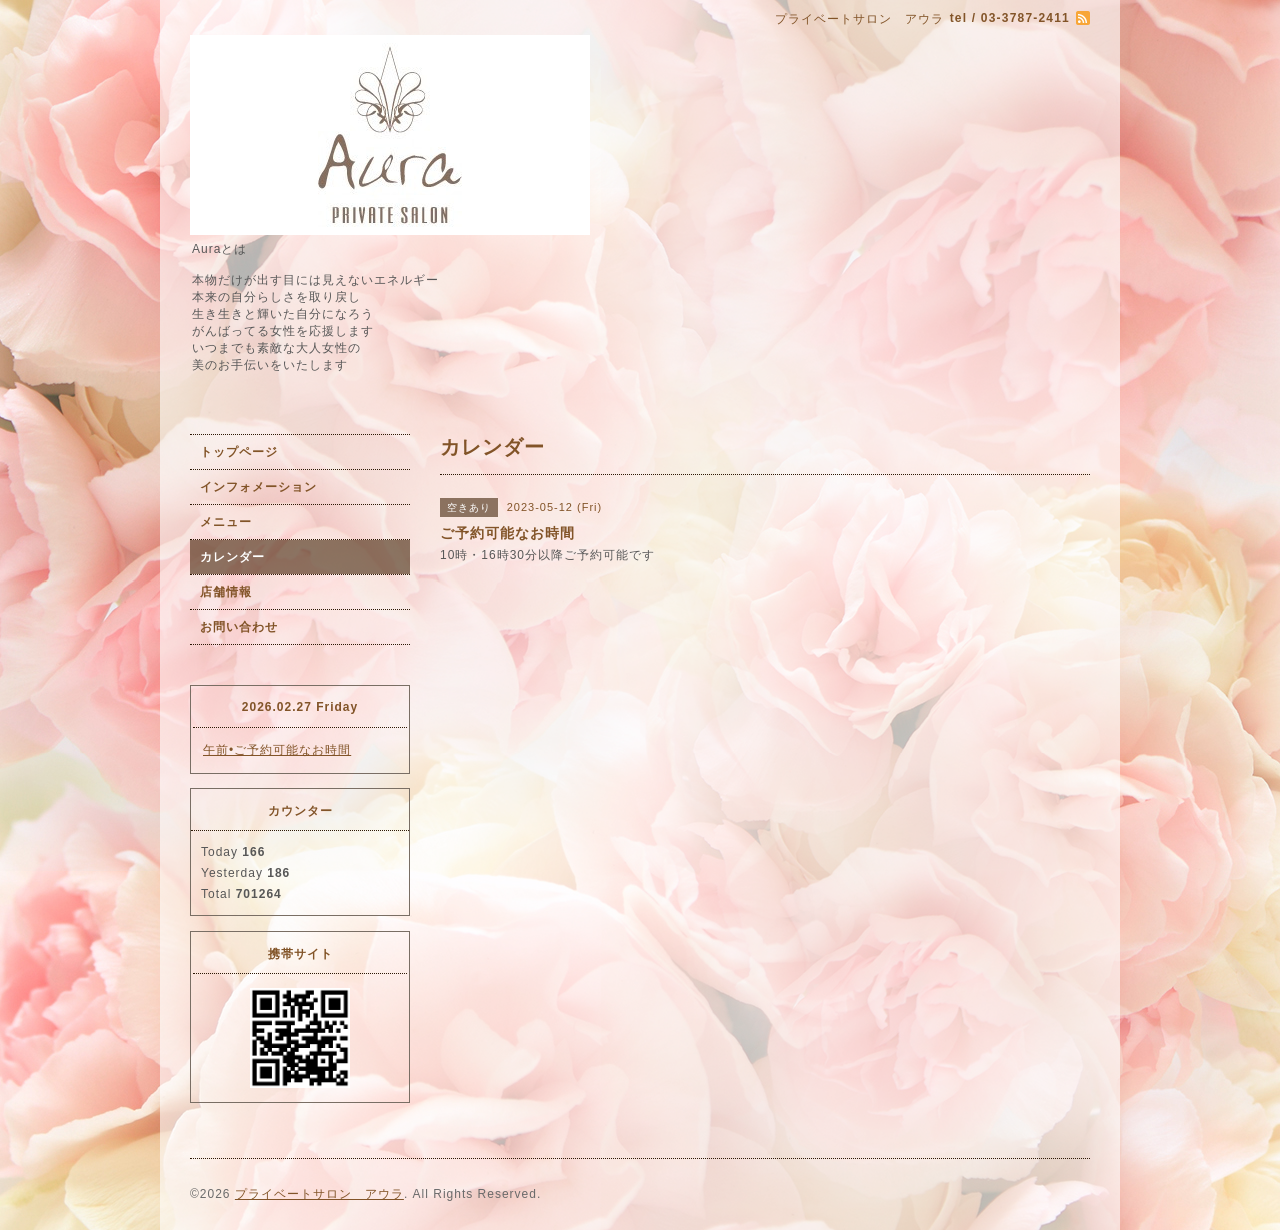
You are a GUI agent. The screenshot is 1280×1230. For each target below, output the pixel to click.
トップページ (239, 452)
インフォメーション (258, 487)
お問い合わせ (239, 627)
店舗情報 (226, 592)
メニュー (226, 522)
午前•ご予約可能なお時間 (277, 750)
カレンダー (232, 557)
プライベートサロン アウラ (319, 1194)
